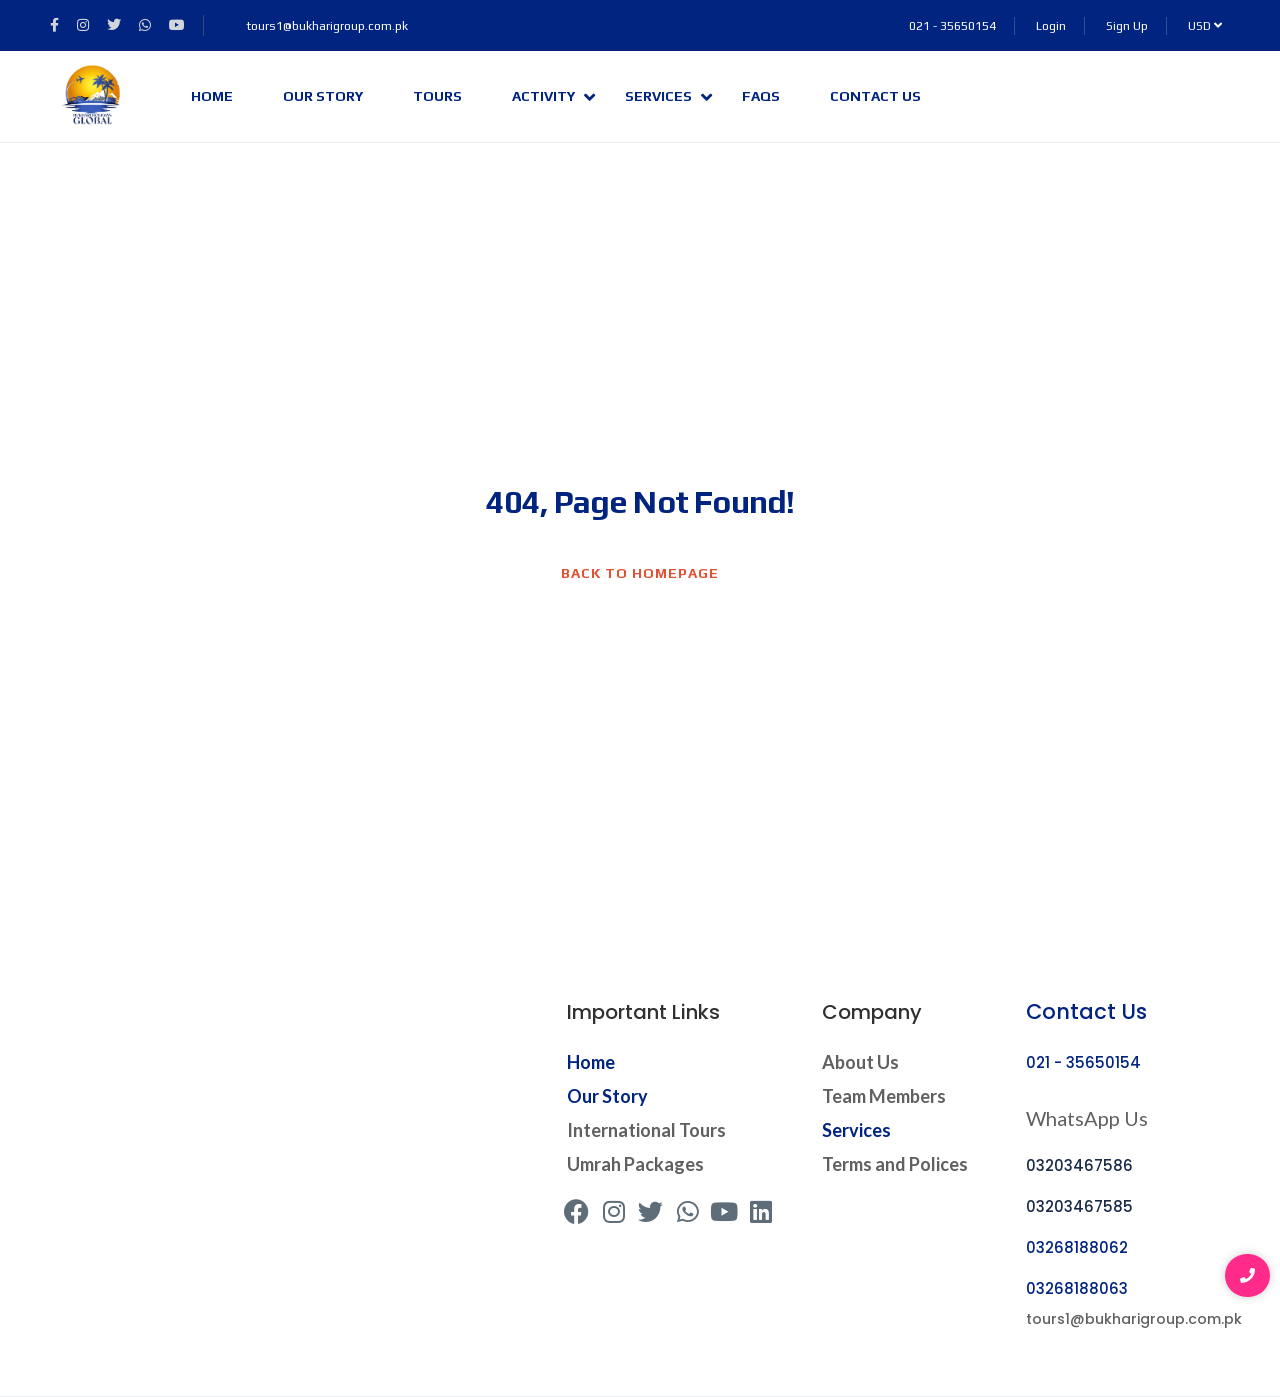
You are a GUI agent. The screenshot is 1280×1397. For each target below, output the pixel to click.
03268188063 (1077, 1288)
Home (212, 96)
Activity (553, 97)
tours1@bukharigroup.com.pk (316, 26)
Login (1051, 26)
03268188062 (1077, 1247)
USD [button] (1205, 26)
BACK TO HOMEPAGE (640, 573)
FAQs (761, 96)
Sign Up (1127, 26)
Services (668, 97)
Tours (437, 96)
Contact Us (875, 96)
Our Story (323, 96)
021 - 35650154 (952, 26)
